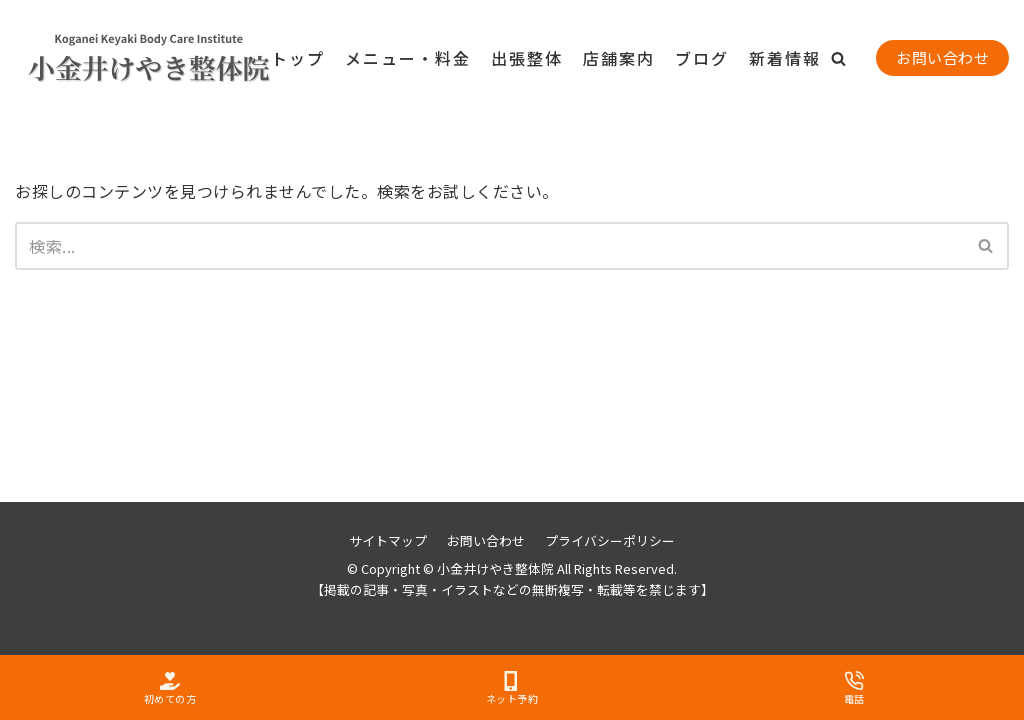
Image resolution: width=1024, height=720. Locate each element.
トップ (298, 58)
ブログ (702, 58)
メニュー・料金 (408, 58)
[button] (838, 58)
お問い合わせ (942, 57)
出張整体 (527, 58)
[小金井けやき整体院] (115, 58)
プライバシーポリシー (610, 540)
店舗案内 (619, 58)
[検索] (489, 246)
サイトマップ (388, 540)
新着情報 (785, 58)
